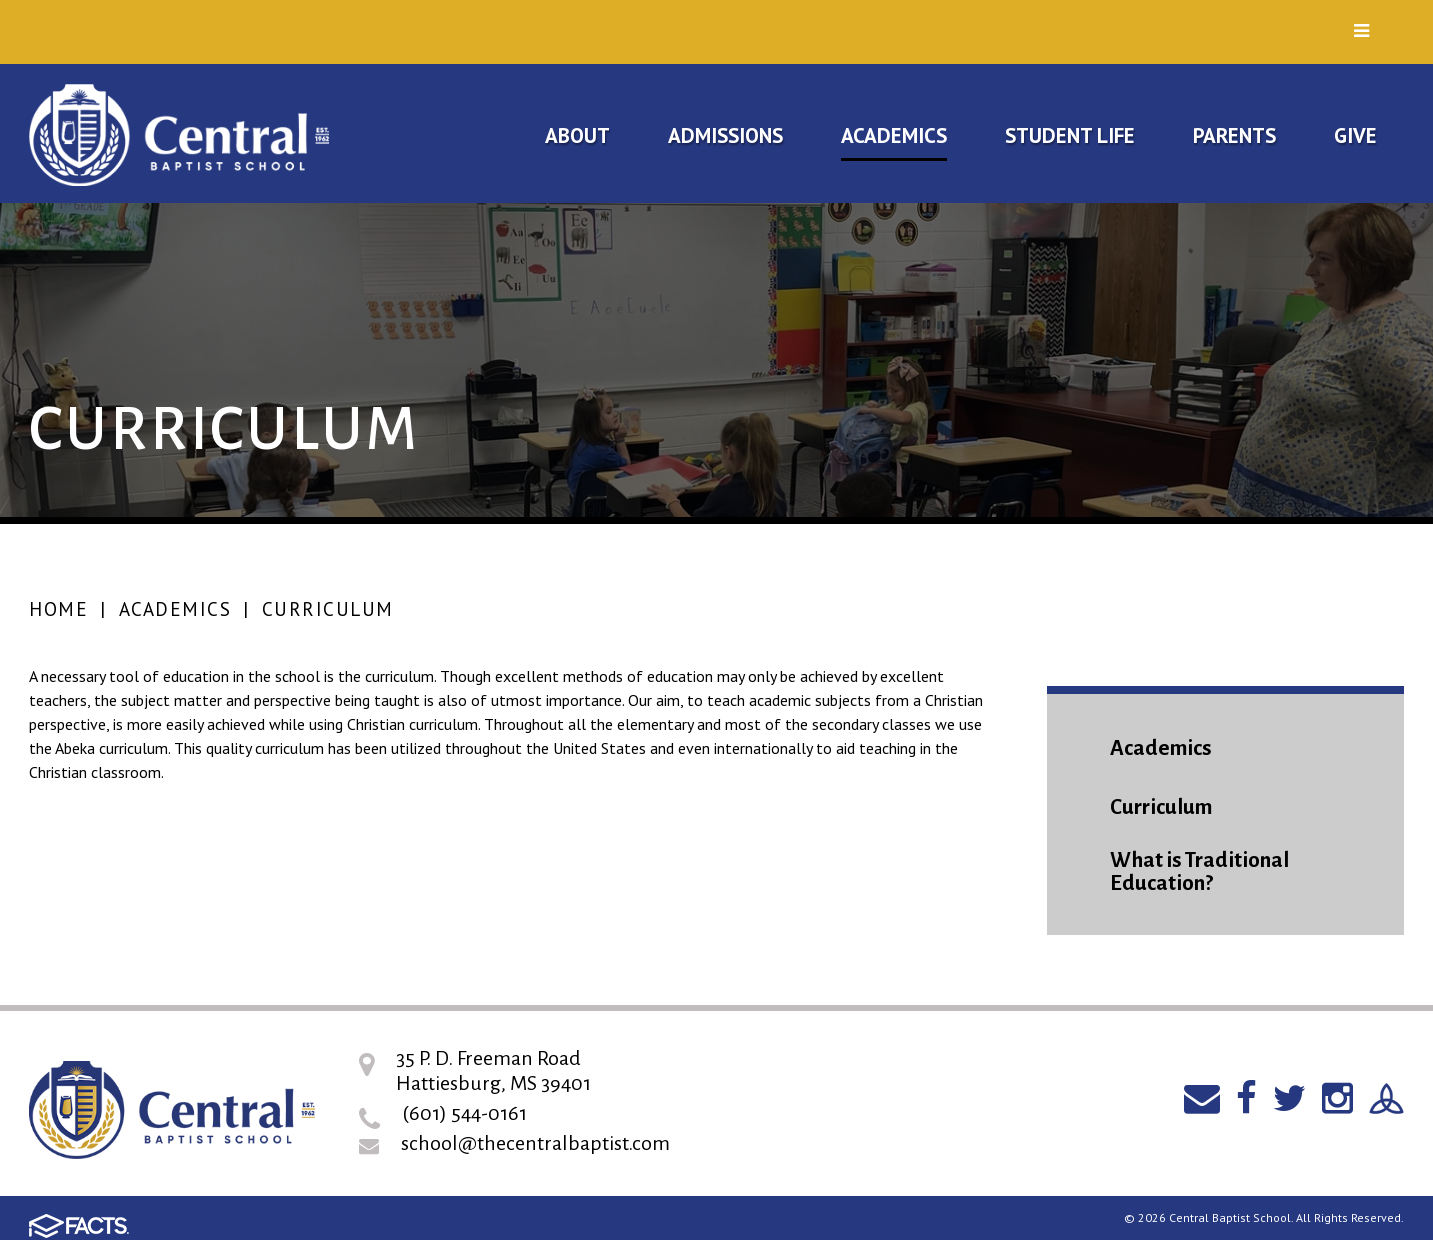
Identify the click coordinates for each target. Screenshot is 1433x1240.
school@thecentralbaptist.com (535, 1143)
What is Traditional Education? (1199, 872)
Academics (175, 609)
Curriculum (328, 609)
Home (58, 609)
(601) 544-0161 (464, 1113)
